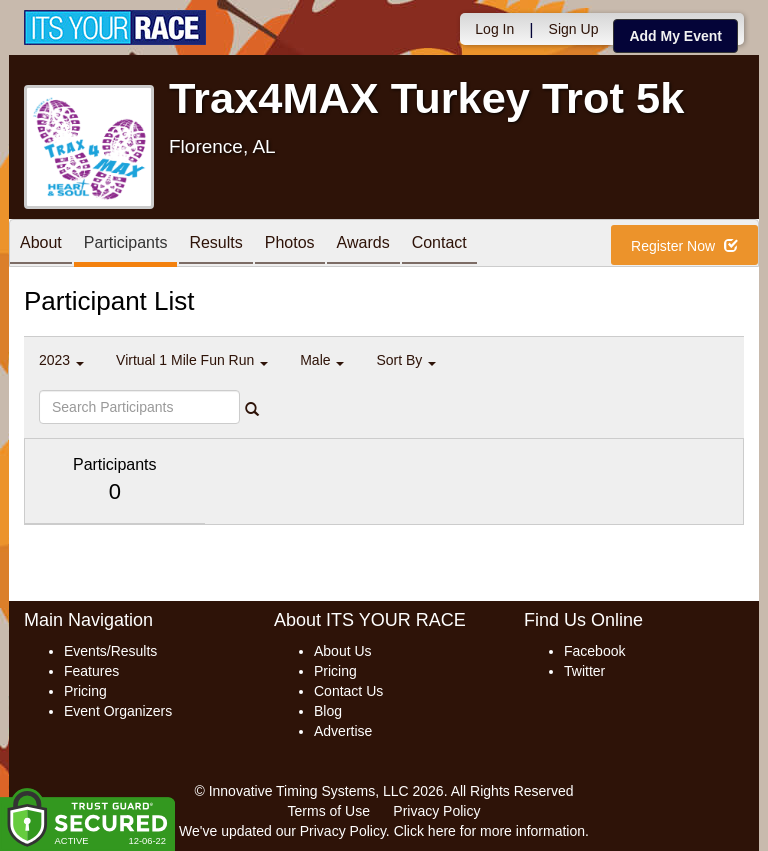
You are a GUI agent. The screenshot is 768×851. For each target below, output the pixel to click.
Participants (126, 244)
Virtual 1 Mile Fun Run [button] (192, 360)
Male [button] (322, 360)
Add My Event (675, 36)
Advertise (343, 731)
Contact (439, 244)
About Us (343, 651)
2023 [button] (61, 360)
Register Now (684, 246)
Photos (290, 244)
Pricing (85, 691)
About (41, 244)
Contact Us (348, 691)
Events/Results (110, 651)
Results (215, 244)
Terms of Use (329, 811)
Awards (363, 244)
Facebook (594, 651)
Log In (494, 29)
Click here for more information (489, 831)
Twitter (584, 671)
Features (91, 671)
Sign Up (574, 29)
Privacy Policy (436, 811)
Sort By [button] (406, 360)
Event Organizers (118, 711)
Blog (328, 711)
